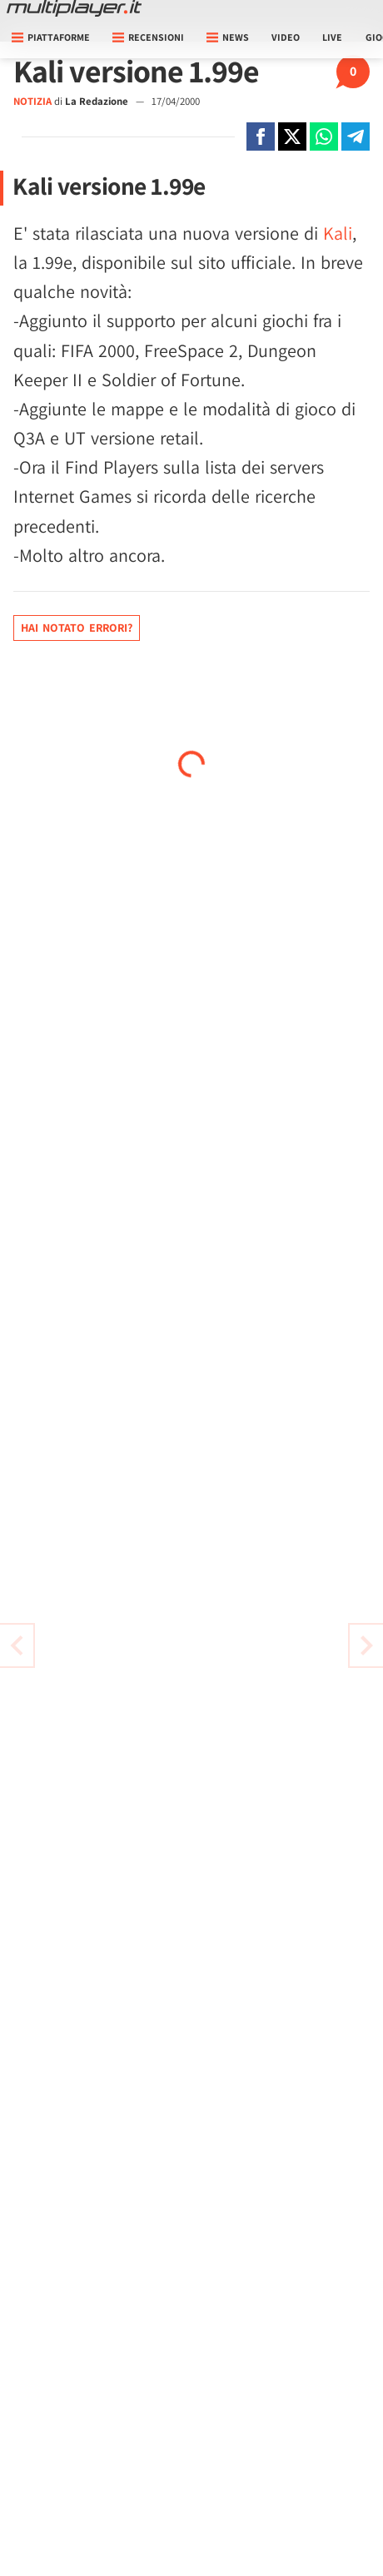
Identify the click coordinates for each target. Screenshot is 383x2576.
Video (285, 37)
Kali (337, 233)
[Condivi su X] (292, 136)
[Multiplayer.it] (74, 8)
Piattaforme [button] (51, 37)
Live (332, 37)
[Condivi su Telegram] (355, 136)
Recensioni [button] (148, 37)
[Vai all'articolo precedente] (366, 1645)
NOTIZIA (32, 101)
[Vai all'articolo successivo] (16, 1645)
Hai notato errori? (76, 627)
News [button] (227, 37)
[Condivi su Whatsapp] (324, 136)
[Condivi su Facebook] (260, 136)
